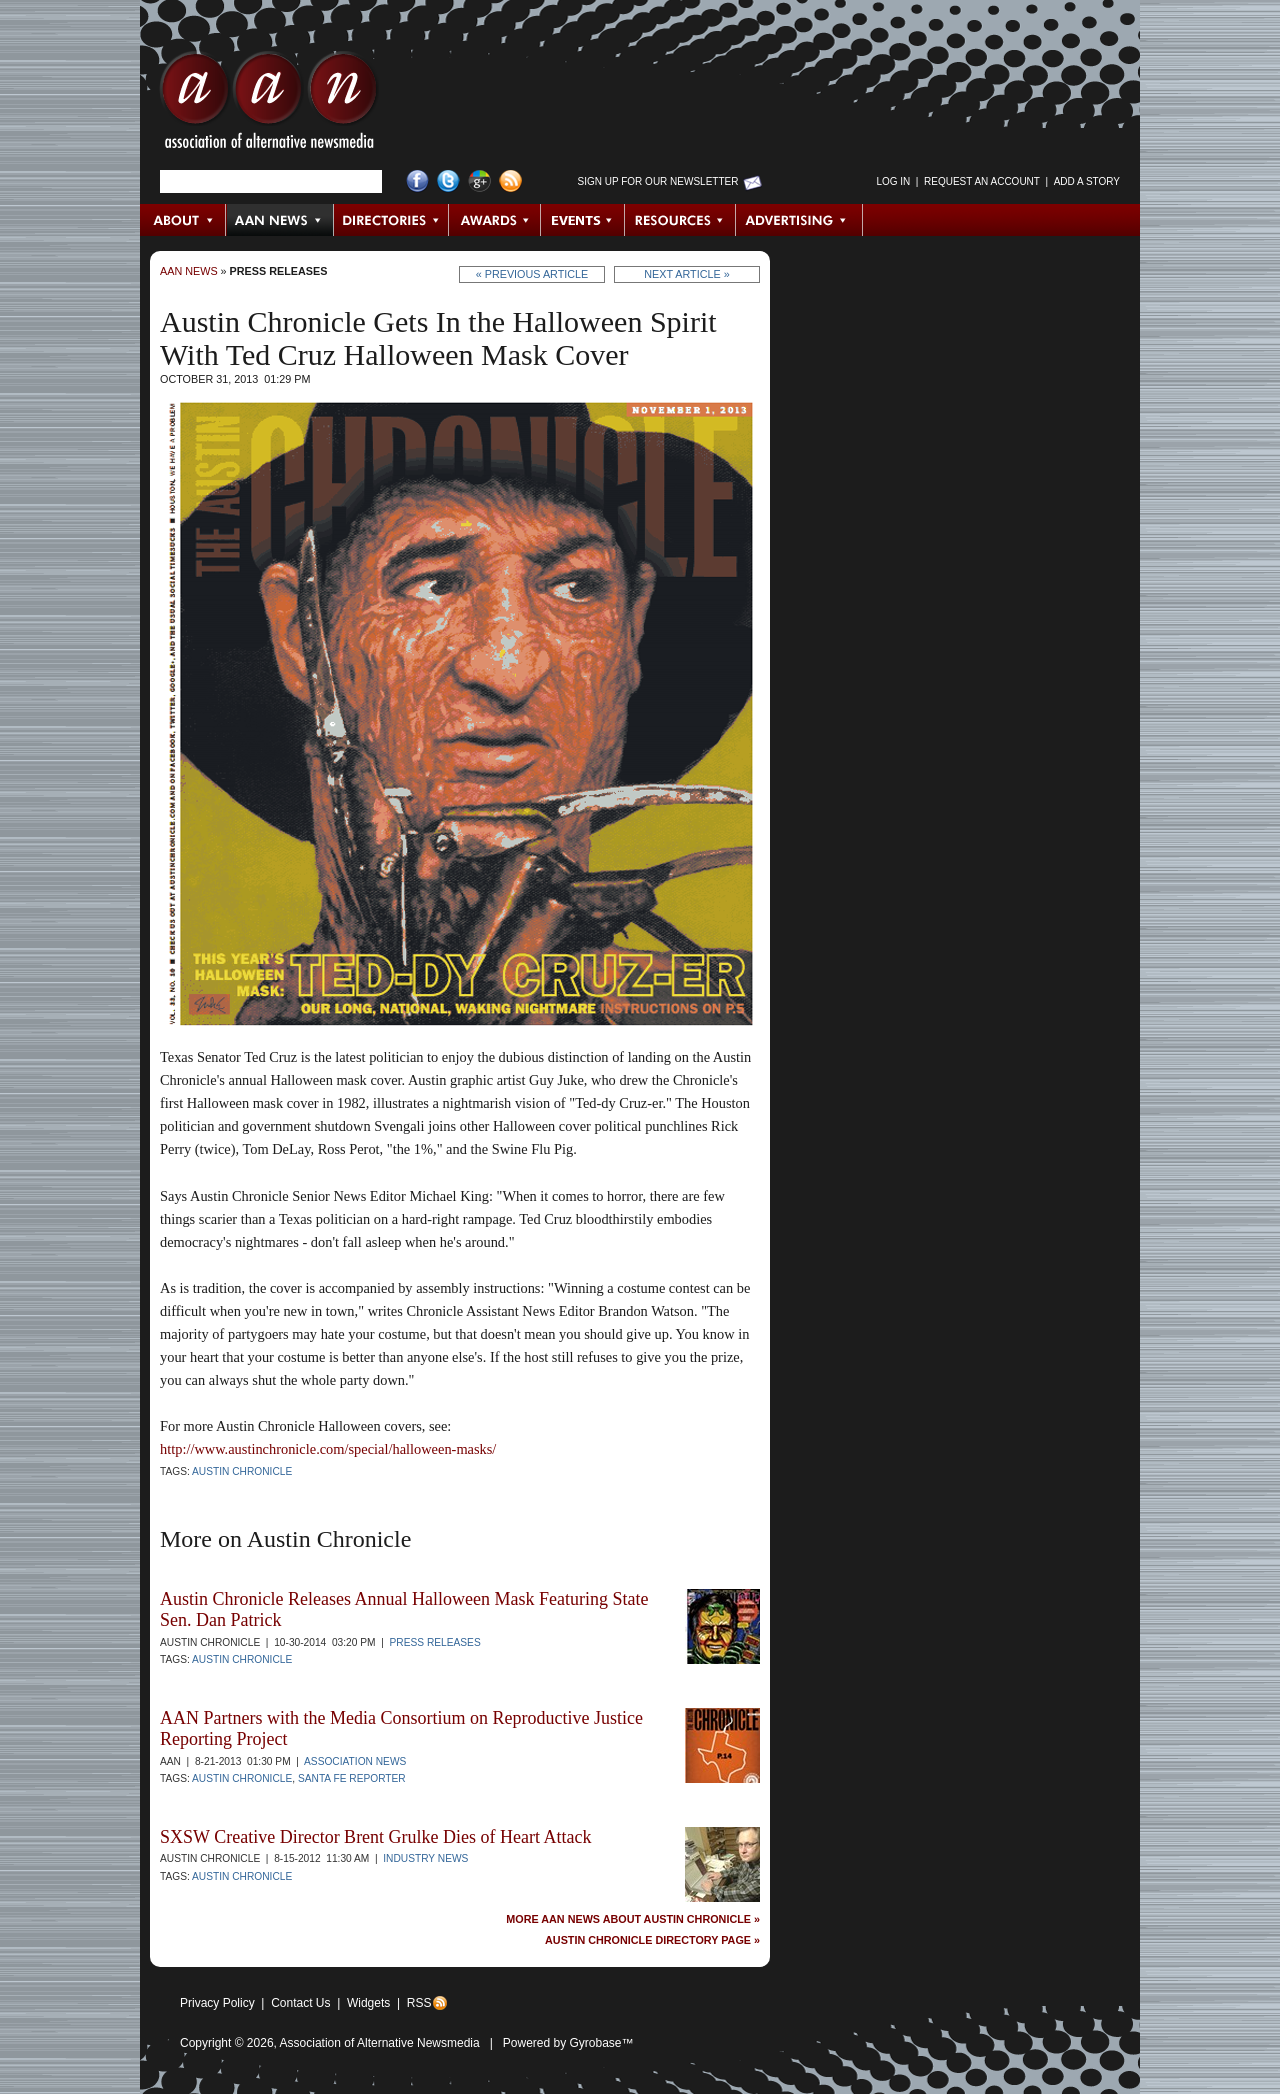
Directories (391, 220)
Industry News (425, 1858)
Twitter (448, 181)
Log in (893, 181)
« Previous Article (532, 274)
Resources (680, 220)
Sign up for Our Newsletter (658, 181)
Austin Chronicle (242, 1471)
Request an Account (982, 181)
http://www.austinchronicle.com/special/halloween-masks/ (328, 1449)
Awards (495, 220)
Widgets (368, 2003)
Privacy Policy (217, 2003)
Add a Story (1087, 181)
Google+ (479, 181)
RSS (419, 2003)
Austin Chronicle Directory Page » (652, 1940)
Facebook (417, 181)
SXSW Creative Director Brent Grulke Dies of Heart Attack (376, 1837)
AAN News (280, 220)
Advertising (799, 220)
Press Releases (279, 271)
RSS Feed (510, 181)
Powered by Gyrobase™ (568, 2043)
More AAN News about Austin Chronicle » (633, 1919)
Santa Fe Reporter (352, 1778)
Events (583, 220)
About (183, 220)
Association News (355, 1761)
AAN (269, 105)
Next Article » (686, 274)
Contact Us (300, 2003)
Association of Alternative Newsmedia (380, 2043)
